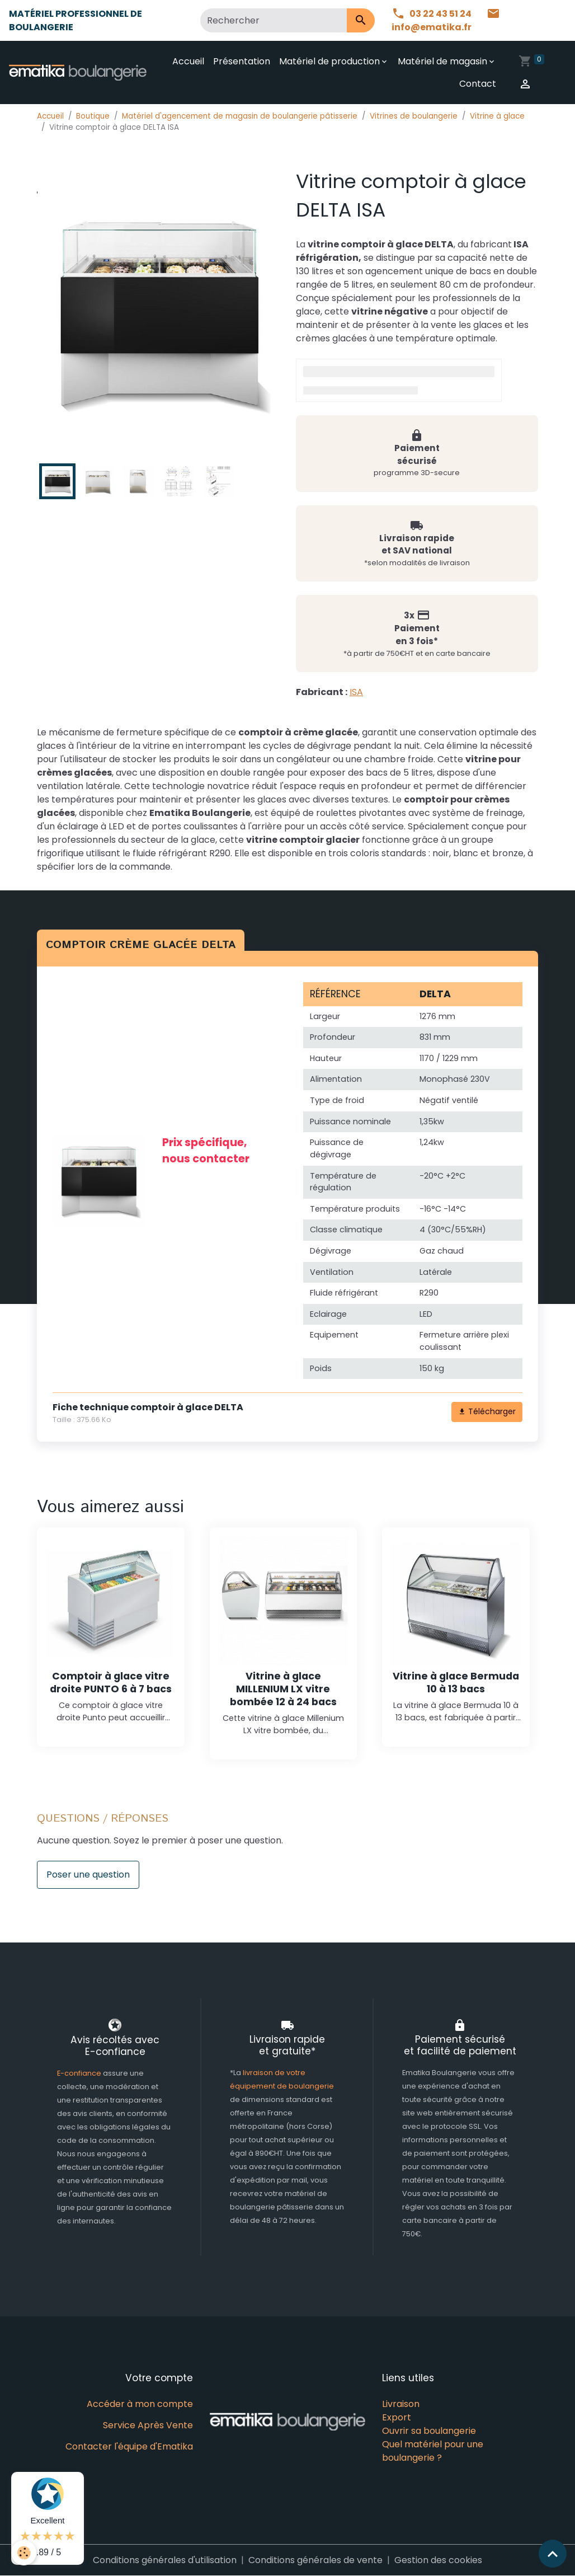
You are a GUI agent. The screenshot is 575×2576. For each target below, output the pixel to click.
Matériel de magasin (442, 61)
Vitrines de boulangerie (414, 116)
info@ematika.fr (446, 20)
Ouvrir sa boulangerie (429, 2430)
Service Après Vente (148, 2425)
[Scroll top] (553, 2554)
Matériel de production (329, 61)
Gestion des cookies (438, 2560)
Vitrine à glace (497, 116)
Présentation (241, 61)
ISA (356, 692)
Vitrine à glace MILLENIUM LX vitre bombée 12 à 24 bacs (283, 1689)
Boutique (93, 116)
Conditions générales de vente (315, 2560)
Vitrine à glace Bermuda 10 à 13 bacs (456, 1682)
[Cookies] (23, 2552)
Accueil (188, 61)
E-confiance (80, 2073)
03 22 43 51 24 (432, 13)
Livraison (401, 2403)
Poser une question (88, 1874)
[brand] (78, 72)
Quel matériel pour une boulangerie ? (432, 2451)
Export (396, 2417)
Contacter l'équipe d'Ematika (129, 2446)
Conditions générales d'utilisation (165, 2560)
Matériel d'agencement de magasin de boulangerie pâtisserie (239, 116)
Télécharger (487, 1411)
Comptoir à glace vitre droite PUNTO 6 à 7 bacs (111, 1682)
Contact (477, 83)
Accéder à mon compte (140, 2403)
